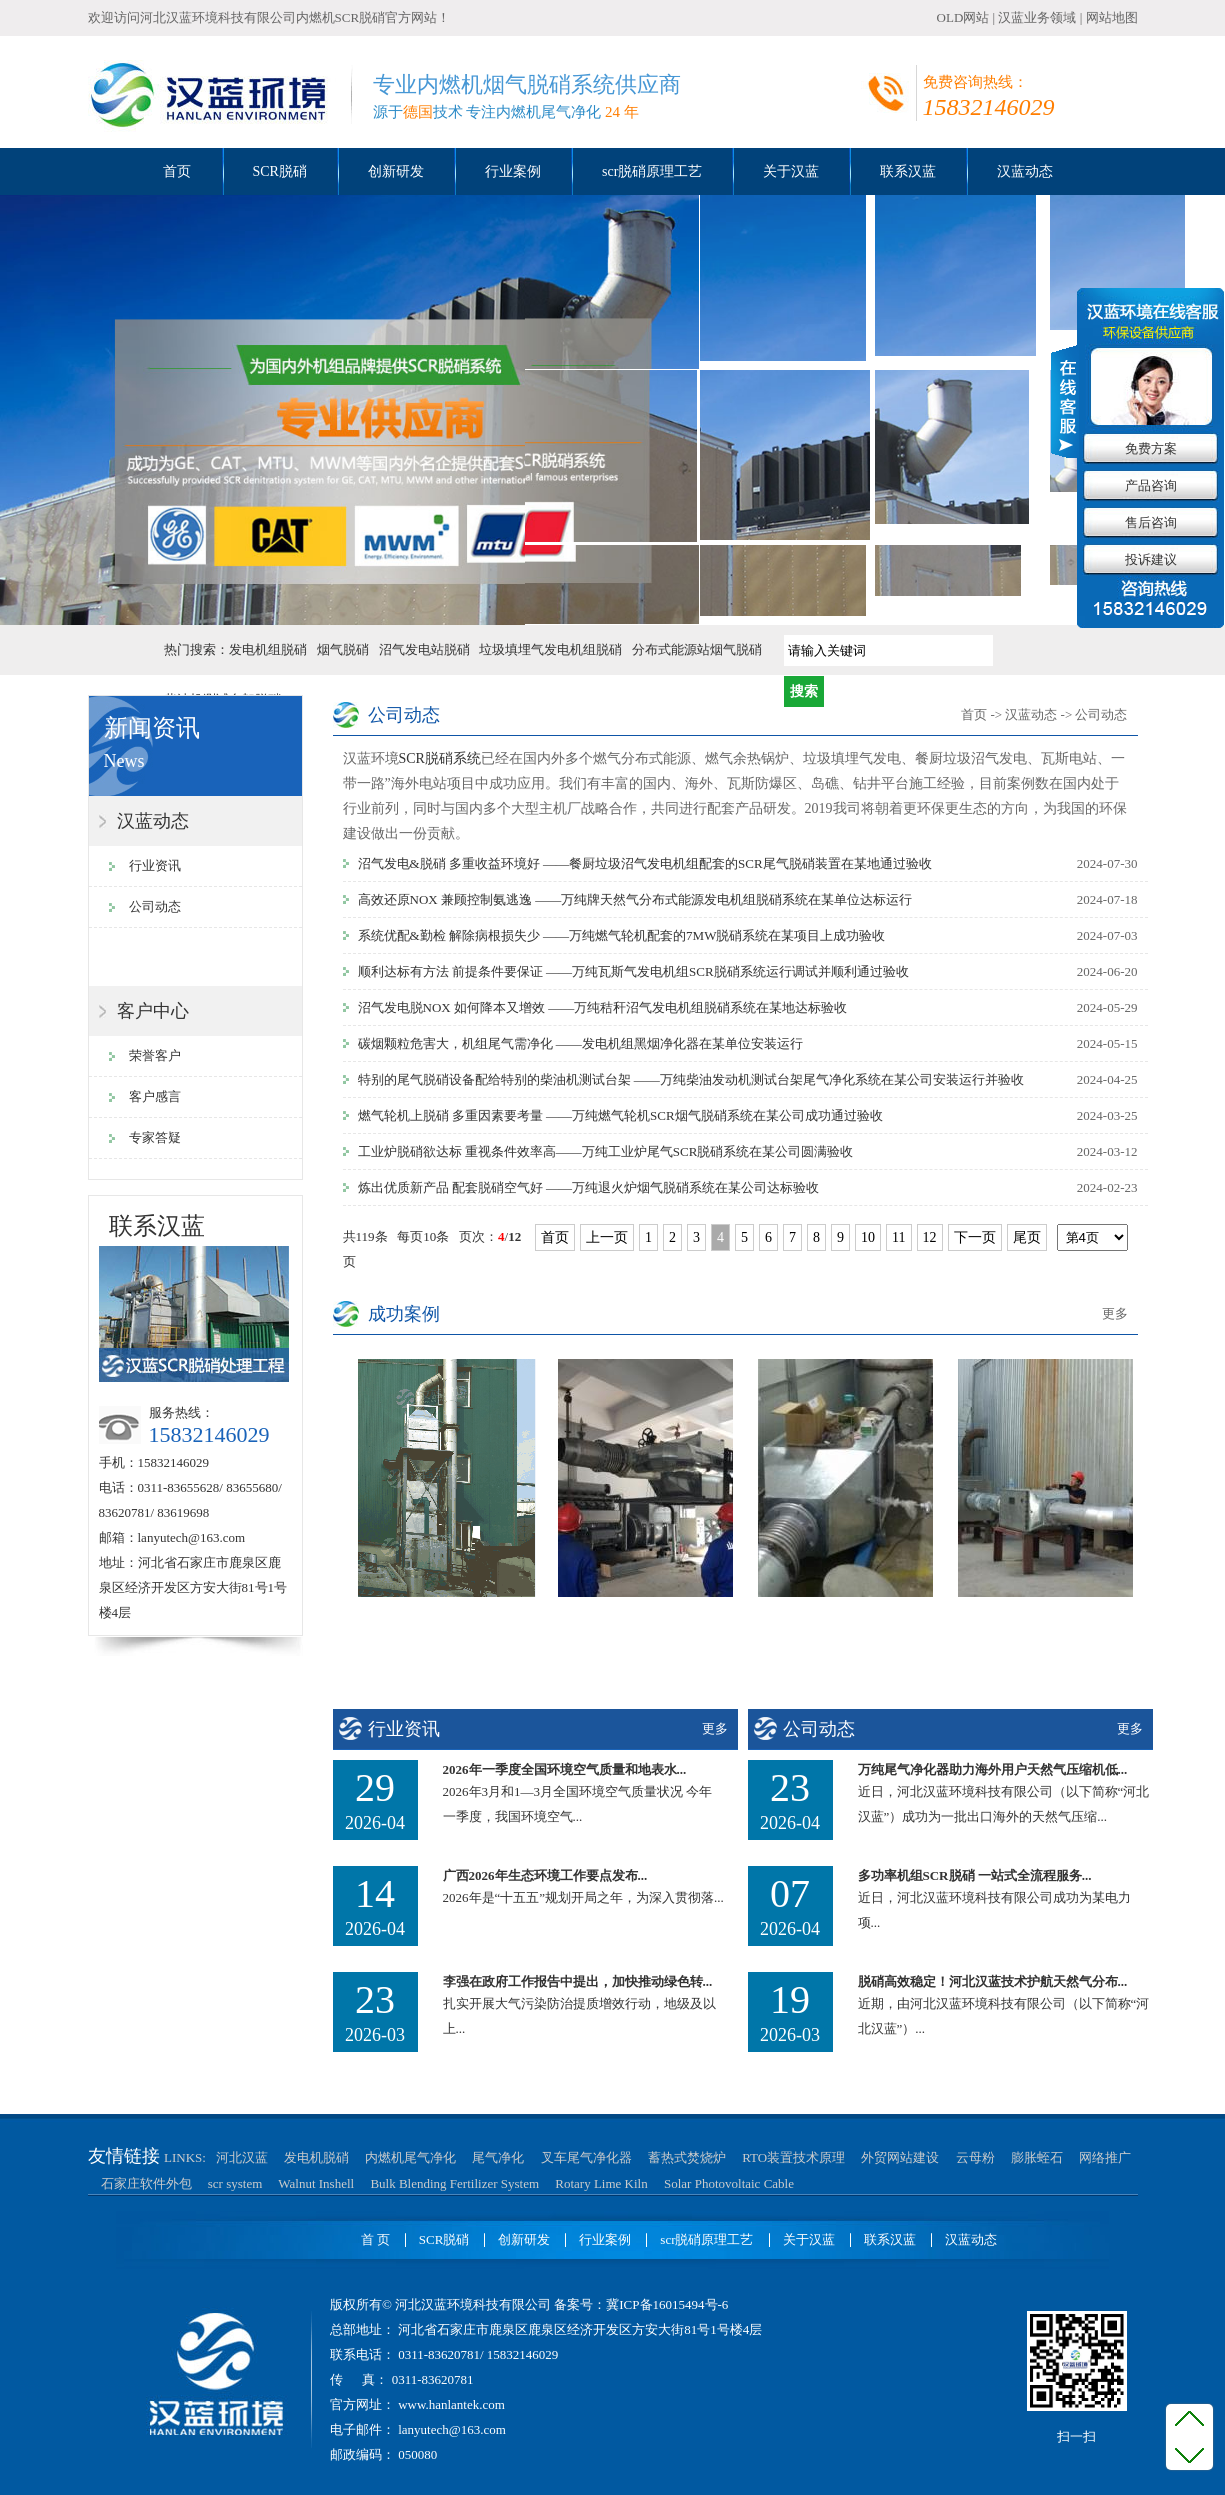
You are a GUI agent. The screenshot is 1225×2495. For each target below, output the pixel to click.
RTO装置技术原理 (793, 2157)
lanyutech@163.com (192, 1537)
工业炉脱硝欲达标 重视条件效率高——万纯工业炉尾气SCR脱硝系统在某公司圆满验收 (606, 1151)
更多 (1115, 1313)
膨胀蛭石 (1037, 2157)
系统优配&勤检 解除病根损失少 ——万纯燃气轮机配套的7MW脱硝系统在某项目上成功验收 (622, 935)
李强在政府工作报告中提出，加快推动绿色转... (578, 1981)
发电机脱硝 (316, 2157)
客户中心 (153, 1011)
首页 (177, 171)
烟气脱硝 (343, 649)
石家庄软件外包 (146, 2183)
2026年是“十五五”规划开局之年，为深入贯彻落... (583, 1897)
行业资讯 (155, 865)
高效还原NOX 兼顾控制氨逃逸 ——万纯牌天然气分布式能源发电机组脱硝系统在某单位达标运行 (635, 899)
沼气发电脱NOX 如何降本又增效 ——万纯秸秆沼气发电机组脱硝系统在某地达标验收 (603, 1007)
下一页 (975, 1237)
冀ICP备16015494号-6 (667, 2304)
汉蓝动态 (1025, 171)
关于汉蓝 (791, 171)
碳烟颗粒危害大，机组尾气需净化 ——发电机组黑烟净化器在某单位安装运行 (580, 1043)
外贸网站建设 (900, 2157)
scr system (235, 2183)
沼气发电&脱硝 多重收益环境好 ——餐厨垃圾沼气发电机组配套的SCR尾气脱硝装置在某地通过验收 (645, 863)
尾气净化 (498, 2157)
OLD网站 (963, 17)
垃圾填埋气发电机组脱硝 (550, 649)
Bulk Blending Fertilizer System (454, 2183)
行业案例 (513, 171)
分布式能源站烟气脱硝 (697, 649)
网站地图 (1112, 17)
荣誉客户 (155, 1055)
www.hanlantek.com (450, 2404)
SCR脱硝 (280, 171)
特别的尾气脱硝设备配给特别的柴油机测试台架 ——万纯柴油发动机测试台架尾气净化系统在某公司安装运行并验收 (691, 1079)
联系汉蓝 (908, 171)
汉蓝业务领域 (1037, 17)
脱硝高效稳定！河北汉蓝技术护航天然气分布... (993, 1981)
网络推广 (1105, 2157)
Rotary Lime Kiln (601, 2183)
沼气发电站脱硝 (424, 649)
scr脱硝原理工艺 (652, 171)
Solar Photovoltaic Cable (729, 2183)
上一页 (607, 1237)
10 (868, 1237)
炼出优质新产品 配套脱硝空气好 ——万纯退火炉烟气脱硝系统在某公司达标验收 (589, 1187)
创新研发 (396, 171)
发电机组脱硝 (268, 649)
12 (930, 1237)
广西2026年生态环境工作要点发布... (545, 1875)
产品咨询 (1151, 485)
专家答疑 (155, 1137)
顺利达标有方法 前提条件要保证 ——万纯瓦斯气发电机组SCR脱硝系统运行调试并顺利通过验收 (633, 971)
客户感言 (155, 1096)
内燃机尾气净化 (410, 2157)
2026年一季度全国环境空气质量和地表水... (565, 1769)
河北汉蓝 (242, 2157)
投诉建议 (1151, 559)
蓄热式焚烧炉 (687, 2157)
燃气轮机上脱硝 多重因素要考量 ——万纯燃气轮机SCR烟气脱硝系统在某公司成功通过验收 (620, 1115)
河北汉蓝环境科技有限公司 (218, 17)
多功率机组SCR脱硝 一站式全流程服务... (975, 1875)
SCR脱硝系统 (440, 758)
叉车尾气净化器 (586, 2157)
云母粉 (975, 2157)
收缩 (1065, 399)
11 (898, 1237)
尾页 (1027, 1237)
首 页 (375, 2239)
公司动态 (155, 906)
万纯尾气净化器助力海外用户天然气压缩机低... (993, 1769)
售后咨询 (1151, 522)
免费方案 (1151, 448)
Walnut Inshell (316, 2183)
